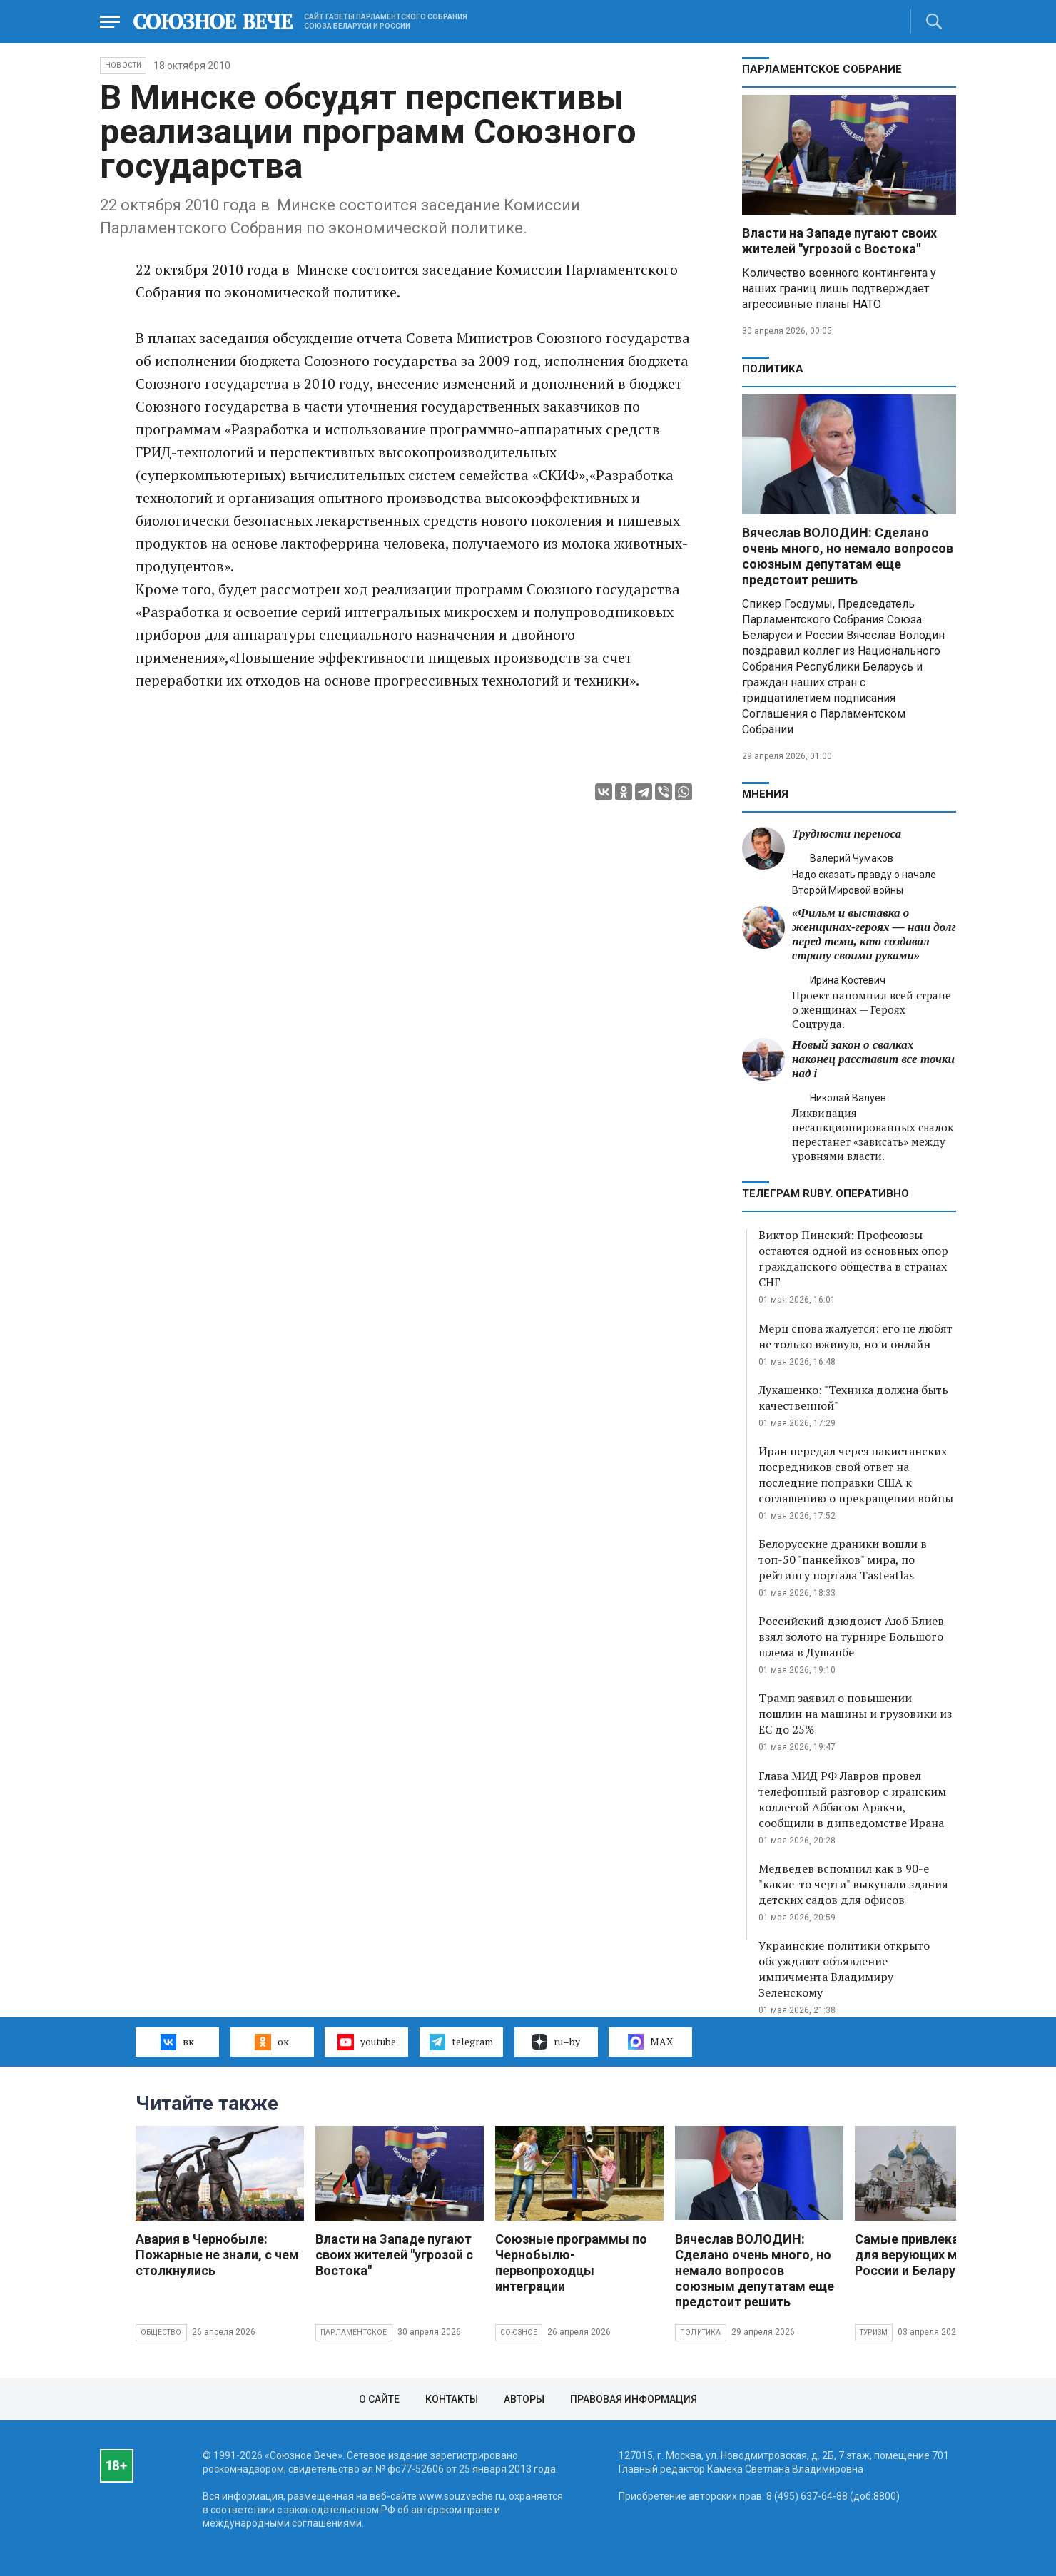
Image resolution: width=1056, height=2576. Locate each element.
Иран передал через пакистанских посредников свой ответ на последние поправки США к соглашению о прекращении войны (855, 1474)
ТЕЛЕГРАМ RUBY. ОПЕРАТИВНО (825, 1193)
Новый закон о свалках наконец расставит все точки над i (873, 1059)
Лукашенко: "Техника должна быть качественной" (853, 1397)
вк (177, 2042)
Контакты (451, 2399)
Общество (161, 2332)
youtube (366, 2042)
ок (271, 2042)
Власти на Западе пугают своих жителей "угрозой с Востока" (839, 240)
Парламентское (353, 2332)
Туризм (874, 2332)
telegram (461, 2042)
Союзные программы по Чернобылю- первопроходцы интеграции (571, 2262)
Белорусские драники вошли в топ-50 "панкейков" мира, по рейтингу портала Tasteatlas (842, 1559)
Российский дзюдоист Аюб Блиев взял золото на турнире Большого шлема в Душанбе (851, 1636)
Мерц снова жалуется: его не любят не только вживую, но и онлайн (855, 1336)
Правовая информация (633, 2399)
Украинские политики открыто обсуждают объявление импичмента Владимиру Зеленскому (844, 1969)
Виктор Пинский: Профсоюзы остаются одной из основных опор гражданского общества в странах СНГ (853, 1258)
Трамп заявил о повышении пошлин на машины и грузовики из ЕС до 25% (855, 1713)
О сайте (379, 2399)
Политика (772, 368)
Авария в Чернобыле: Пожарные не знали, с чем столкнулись (217, 2254)
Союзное (518, 2332)
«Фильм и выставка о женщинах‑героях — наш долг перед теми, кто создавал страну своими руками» (874, 934)
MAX (650, 2042)
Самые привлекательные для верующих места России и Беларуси (933, 2254)
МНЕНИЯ (765, 794)
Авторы (524, 2399)
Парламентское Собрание (822, 69)
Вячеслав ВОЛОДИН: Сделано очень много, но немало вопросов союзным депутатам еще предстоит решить (847, 556)
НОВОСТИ (123, 65)
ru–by (556, 2042)
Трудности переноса (846, 833)
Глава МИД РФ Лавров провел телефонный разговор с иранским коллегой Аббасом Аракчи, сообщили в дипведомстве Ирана (852, 1799)
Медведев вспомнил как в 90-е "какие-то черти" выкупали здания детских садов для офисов (853, 1884)
